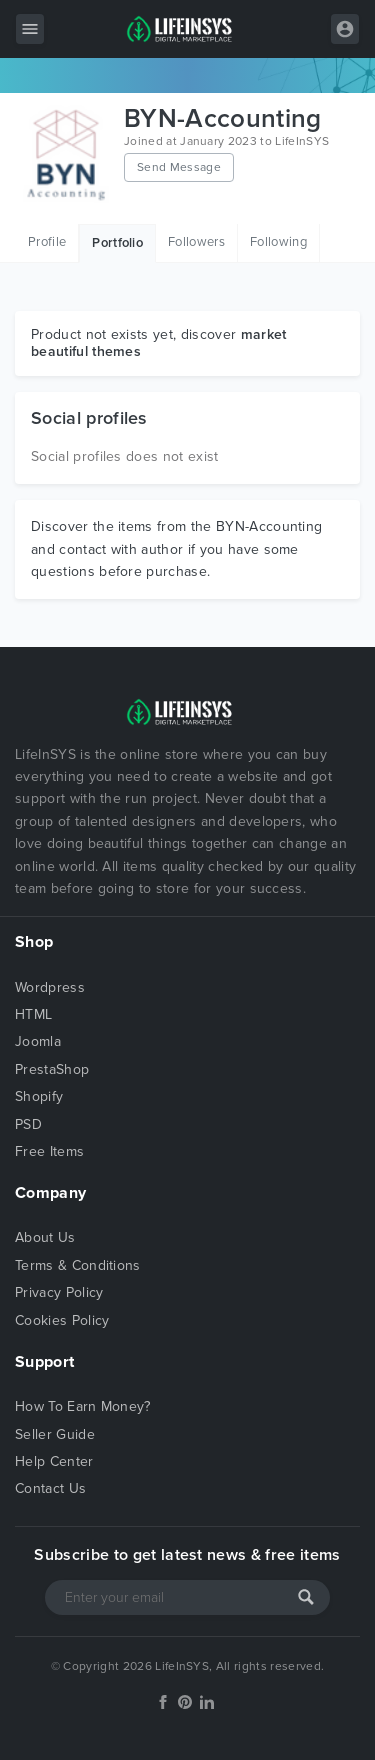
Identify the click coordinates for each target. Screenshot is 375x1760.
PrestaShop (52, 1069)
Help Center (54, 1461)
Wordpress (50, 987)
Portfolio (117, 243)
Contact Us (50, 1488)
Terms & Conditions (78, 1265)
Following (278, 242)
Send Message (179, 167)
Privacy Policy (59, 1292)
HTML (33, 1014)
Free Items (49, 1151)
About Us (45, 1237)
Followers (196, 242)
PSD (28, 1124)
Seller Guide (55, 1434)
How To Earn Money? (83, 1406)
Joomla (38, 1041)
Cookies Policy (62, 1320)
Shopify (39, 1096)
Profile (47, 242)
